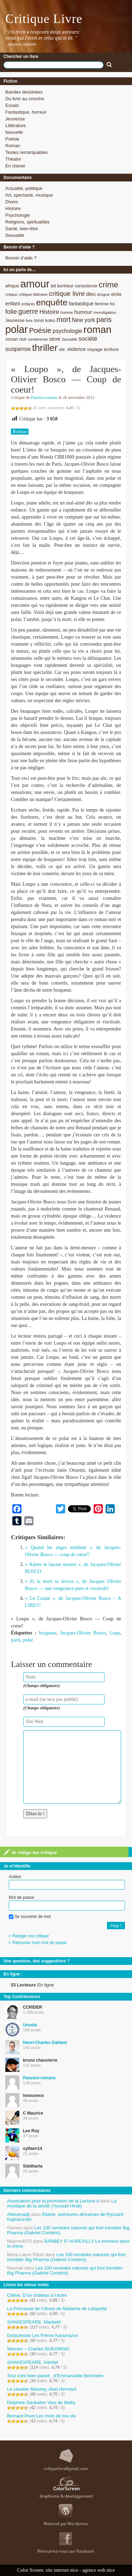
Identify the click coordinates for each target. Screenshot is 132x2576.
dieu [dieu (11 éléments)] (90, 294)
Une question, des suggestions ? (37, 1961)
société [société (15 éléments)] (88, 338)
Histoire (13, 208)
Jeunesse (15, 118)
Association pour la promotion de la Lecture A (53, 2201)
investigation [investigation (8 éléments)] (104, 312)
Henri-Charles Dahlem (45, 2042)
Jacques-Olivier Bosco (83, 1633)
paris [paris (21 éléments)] (104, 319)
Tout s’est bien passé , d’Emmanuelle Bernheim (55, 2375)
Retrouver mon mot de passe (39, 1942)
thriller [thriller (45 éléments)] (44, 347)
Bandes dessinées (24, 92)
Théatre (13, 159)
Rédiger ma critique (30, 1936)
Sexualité (14, 235)
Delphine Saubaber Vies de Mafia (41, 2402)
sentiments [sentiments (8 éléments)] (38, 339)
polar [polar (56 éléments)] (16, 329)
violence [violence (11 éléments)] (76, 349)
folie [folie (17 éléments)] (11, 311)
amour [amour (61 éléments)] (35, 283)
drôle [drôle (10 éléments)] (116, 294)
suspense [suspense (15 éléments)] (18, 349)
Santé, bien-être (21, 228)
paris (15, 1640)
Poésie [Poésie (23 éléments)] (40, 330)
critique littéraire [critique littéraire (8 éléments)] (33, 294)
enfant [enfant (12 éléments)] (12, 303)
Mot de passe (21, 1897)
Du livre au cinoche (24, 98)
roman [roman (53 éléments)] (97, 329)
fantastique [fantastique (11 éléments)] (81, 303)
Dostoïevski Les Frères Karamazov (42, 2335)
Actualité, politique (24, 188)
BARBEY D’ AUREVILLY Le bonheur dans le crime (68, 2244)
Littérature (15, 125)
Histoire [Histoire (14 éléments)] (49, 312)
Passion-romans (44, 397)
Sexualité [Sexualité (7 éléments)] (69, 339)
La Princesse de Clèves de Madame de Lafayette (57, 2308)
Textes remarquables (26, 152)
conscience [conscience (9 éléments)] (86, 285)
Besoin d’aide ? (21, 258)
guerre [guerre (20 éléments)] (28, 311)
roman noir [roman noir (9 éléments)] (16, 339)
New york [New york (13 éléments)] (83, 320)
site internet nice (62, 2570)
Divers (11, 201)
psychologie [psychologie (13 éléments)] (67, 331)
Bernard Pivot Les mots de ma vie (41, 2416)
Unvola (30, 2024)
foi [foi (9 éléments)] (112, 303)
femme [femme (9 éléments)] (102, 303)
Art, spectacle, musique (29, 195)
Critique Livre (43, 19)
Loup (114, 1633)
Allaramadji (18, 2214)
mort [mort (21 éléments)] (63, 319)
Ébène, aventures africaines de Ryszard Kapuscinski (65, 2217)
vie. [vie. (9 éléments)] (62, 349)
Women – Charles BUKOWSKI (38, 2348)
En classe (15, 165)
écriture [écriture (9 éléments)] (111, 349)
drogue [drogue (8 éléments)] (103, 294)
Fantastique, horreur (25, 112)
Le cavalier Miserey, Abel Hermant (41, 2389)
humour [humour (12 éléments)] (83, 312)
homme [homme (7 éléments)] (67, 312)
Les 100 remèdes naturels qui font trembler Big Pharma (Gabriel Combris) (68, 2230)
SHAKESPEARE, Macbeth (34, 2322)
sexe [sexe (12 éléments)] (55, 339)
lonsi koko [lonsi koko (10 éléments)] (44, 320)
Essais (12, 105)
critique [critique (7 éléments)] (11, 294)
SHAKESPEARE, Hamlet (32, 2362)
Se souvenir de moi (30, 1916)
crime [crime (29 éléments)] (108, 284)
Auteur (15, 1876)
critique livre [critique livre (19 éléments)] (67, 293)
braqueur (47, 1633)
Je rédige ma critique (30, 1852)
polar (28, 1640)
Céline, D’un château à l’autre (37, 2295)
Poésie (12, 139)
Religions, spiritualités (27, 222)
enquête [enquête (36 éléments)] (52, 302)
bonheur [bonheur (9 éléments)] (65, 285)
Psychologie (17, 215)
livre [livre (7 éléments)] (29, 320)
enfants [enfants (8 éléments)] (28, 303)
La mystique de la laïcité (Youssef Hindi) (62, 2203)
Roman (12, 145)
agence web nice (98, 2570)
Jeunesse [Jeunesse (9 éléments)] (15, 320)
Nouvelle (14, 132)
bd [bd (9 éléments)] (53, 285)
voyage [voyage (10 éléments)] (94, 349)
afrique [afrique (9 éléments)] (12, 285)
